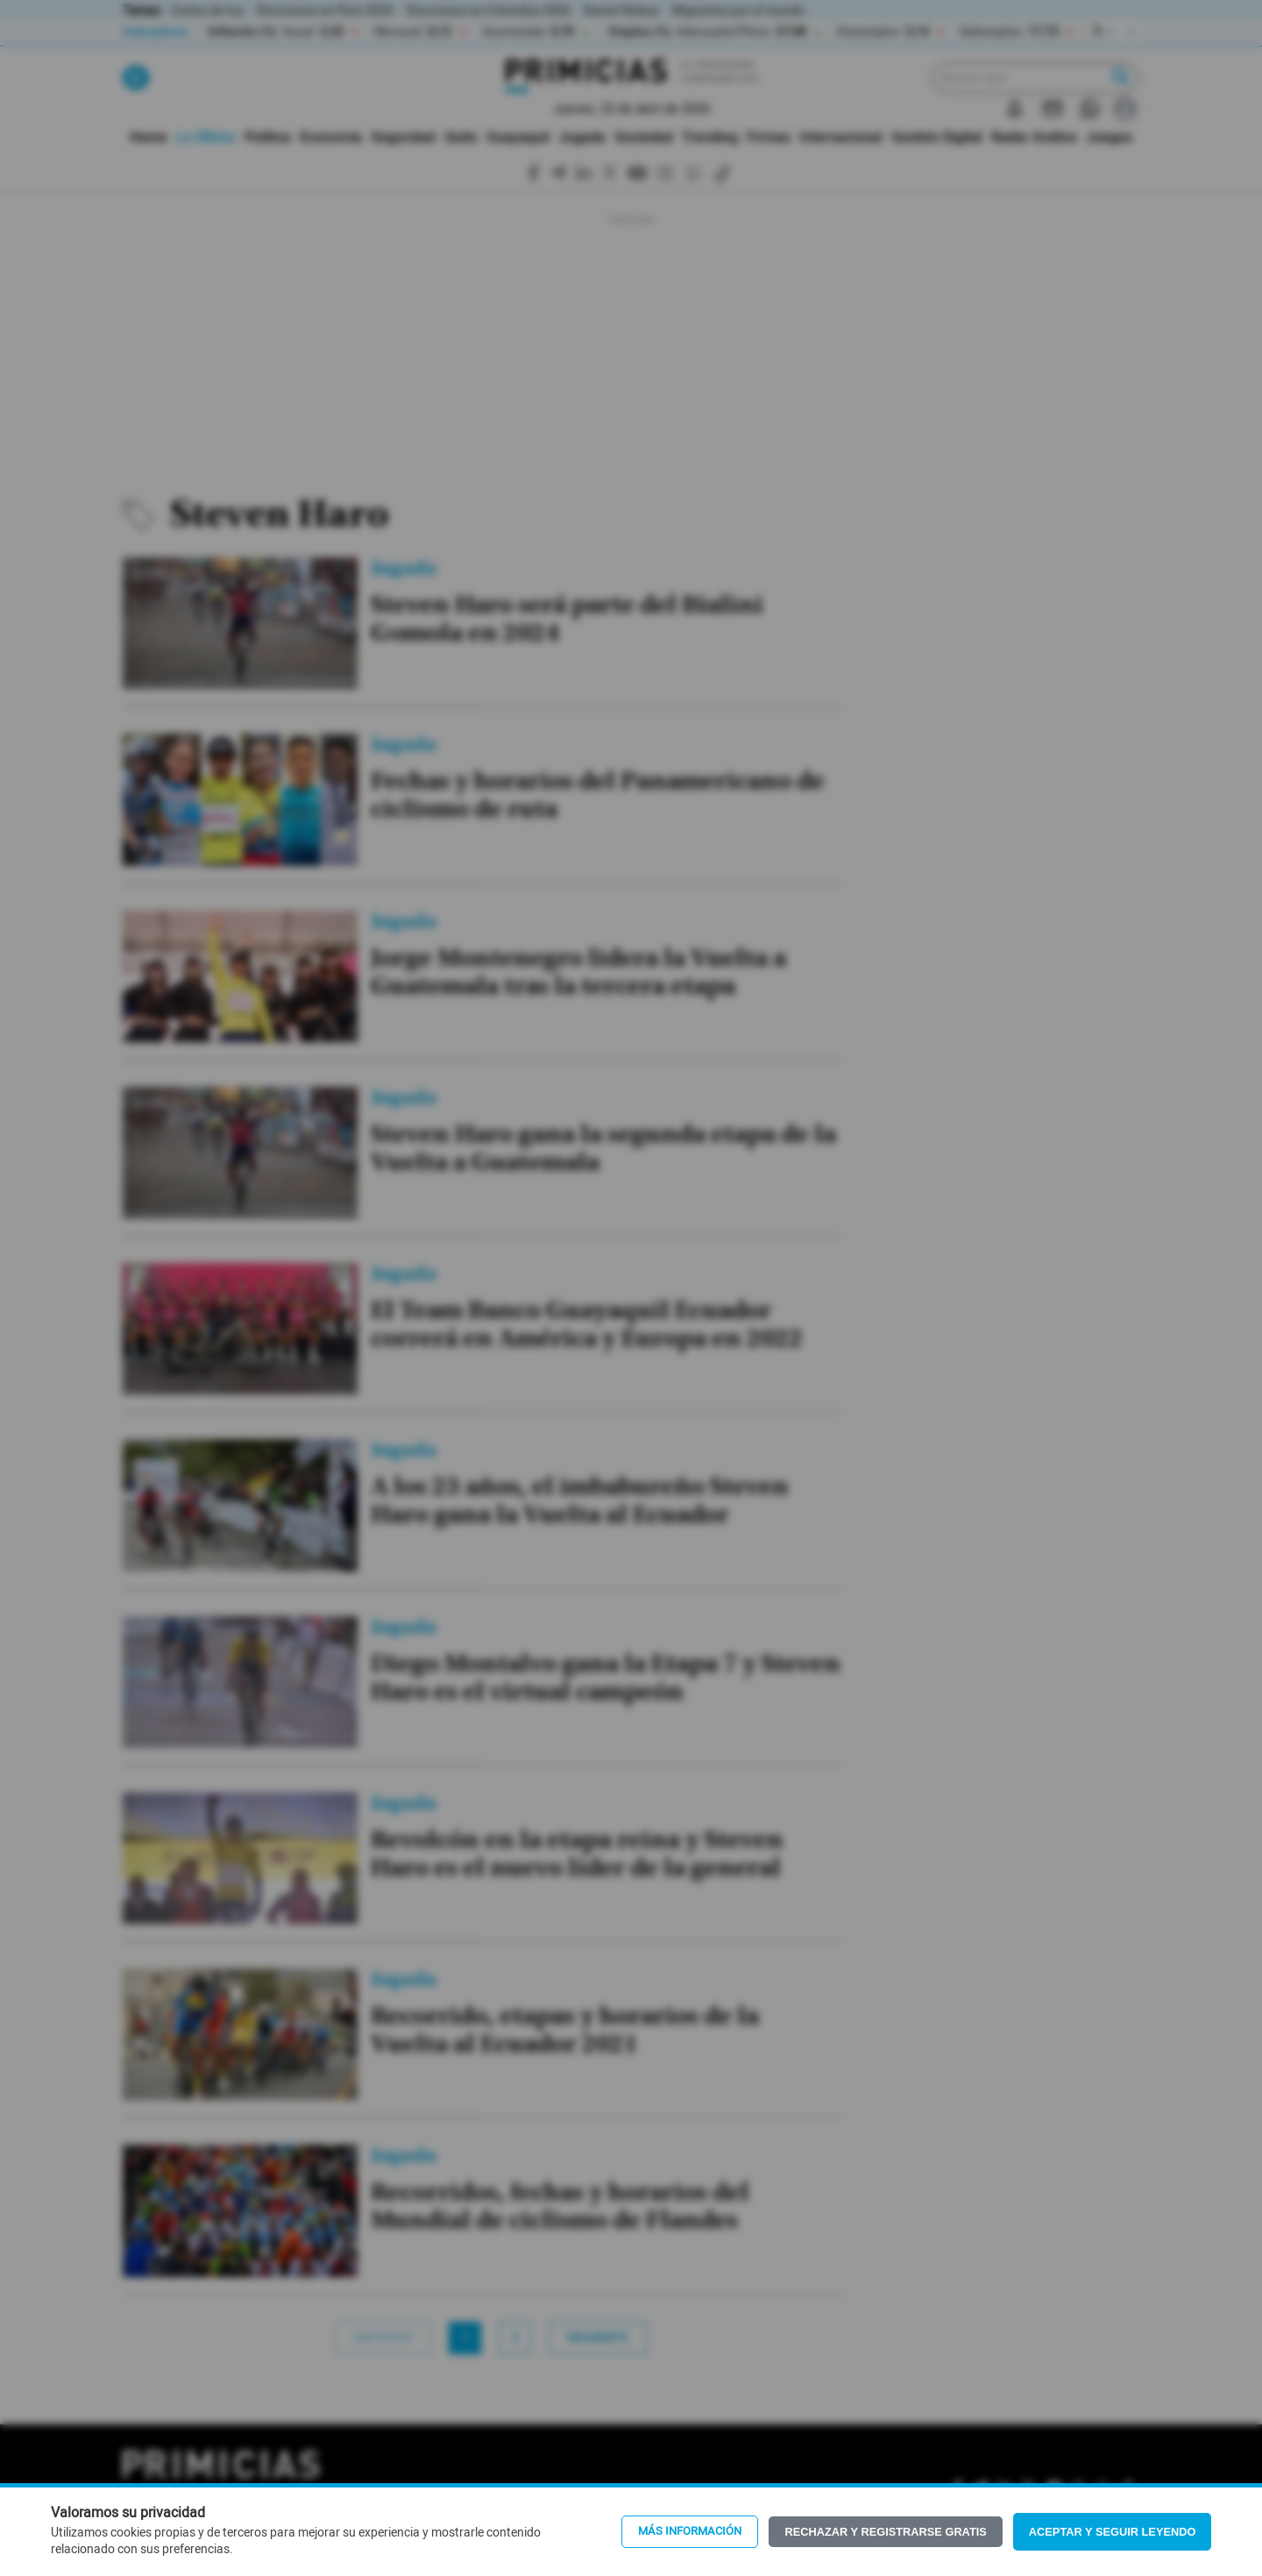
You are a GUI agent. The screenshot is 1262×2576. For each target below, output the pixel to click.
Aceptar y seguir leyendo (1112, 2531)
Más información (689, 2531)
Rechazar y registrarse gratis (885, 2531)
